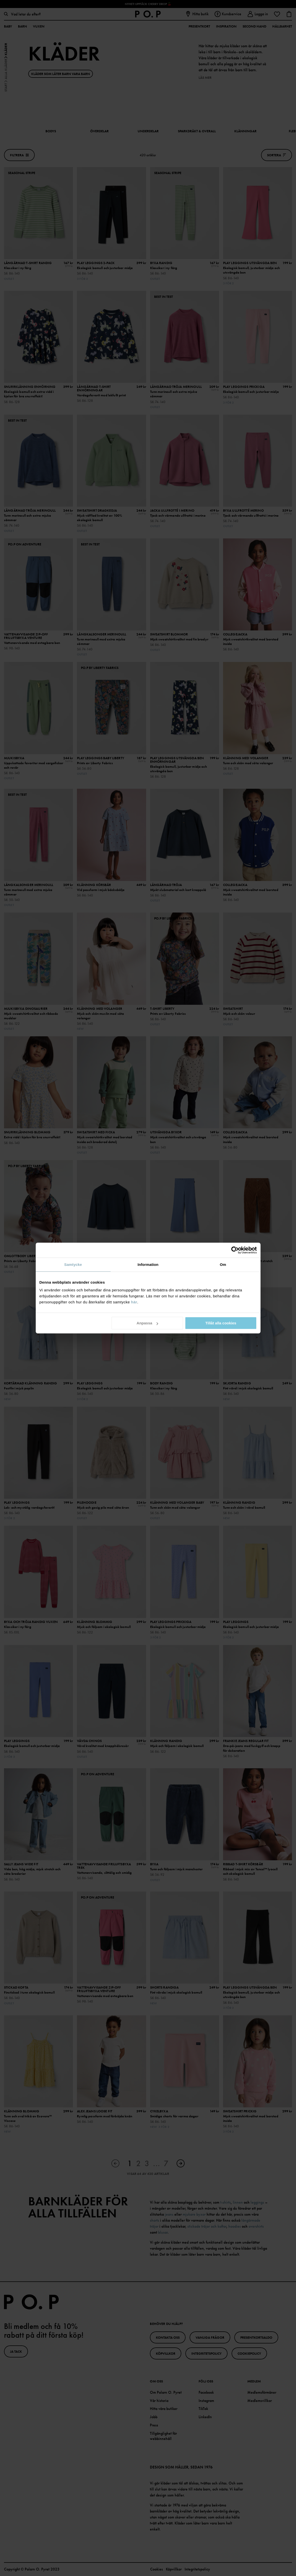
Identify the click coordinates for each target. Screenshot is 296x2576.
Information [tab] (148, 1264)
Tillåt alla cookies (220, 1323)
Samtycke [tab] (73, 1264)
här (134, 1302)
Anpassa (147, 1323)
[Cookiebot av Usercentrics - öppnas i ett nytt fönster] (235, 1250)
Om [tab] (223, 1264)
